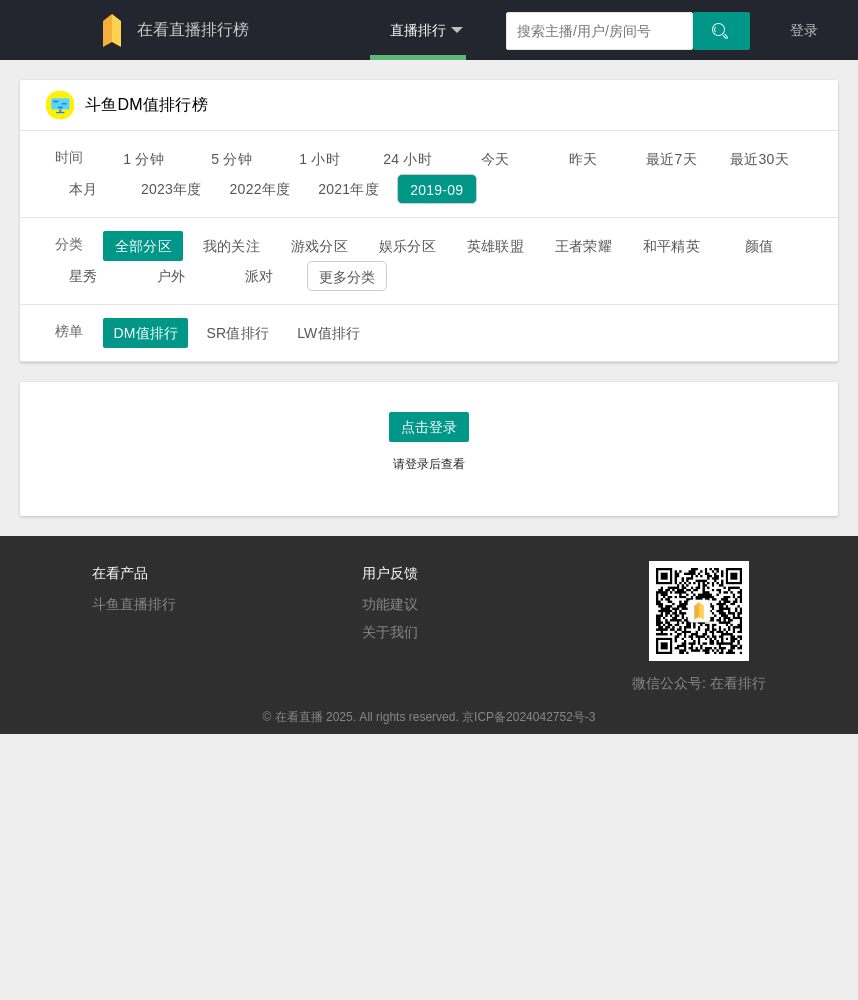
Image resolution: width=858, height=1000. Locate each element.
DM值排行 (145, 333)
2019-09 (436, 190)
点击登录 (429, 427)
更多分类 (347, 277)
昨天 (583, 159)
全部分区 (143, 246)
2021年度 (348, 189)
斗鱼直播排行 (134, 604)
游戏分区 (319, 246)
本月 (83, 189)
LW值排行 (328, 333)
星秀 (83, 276)
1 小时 (319, 159)
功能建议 (390, 604)
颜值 (759, 246)
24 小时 (407, 159)
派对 (259, 276)
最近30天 (759, 159)
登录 (804, 30)
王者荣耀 (583, 246)
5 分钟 (231, 159)
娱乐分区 (407, 246)
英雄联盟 (495, 246)
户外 (171, 276)
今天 (495, 159)
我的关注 (231, 246)
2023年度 (171, 189)
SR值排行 (237, 333)
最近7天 (671, 159)
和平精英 (671, 246)
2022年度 (260, 189)
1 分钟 (143, 159)
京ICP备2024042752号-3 (528, 717)
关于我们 (390, 632)
